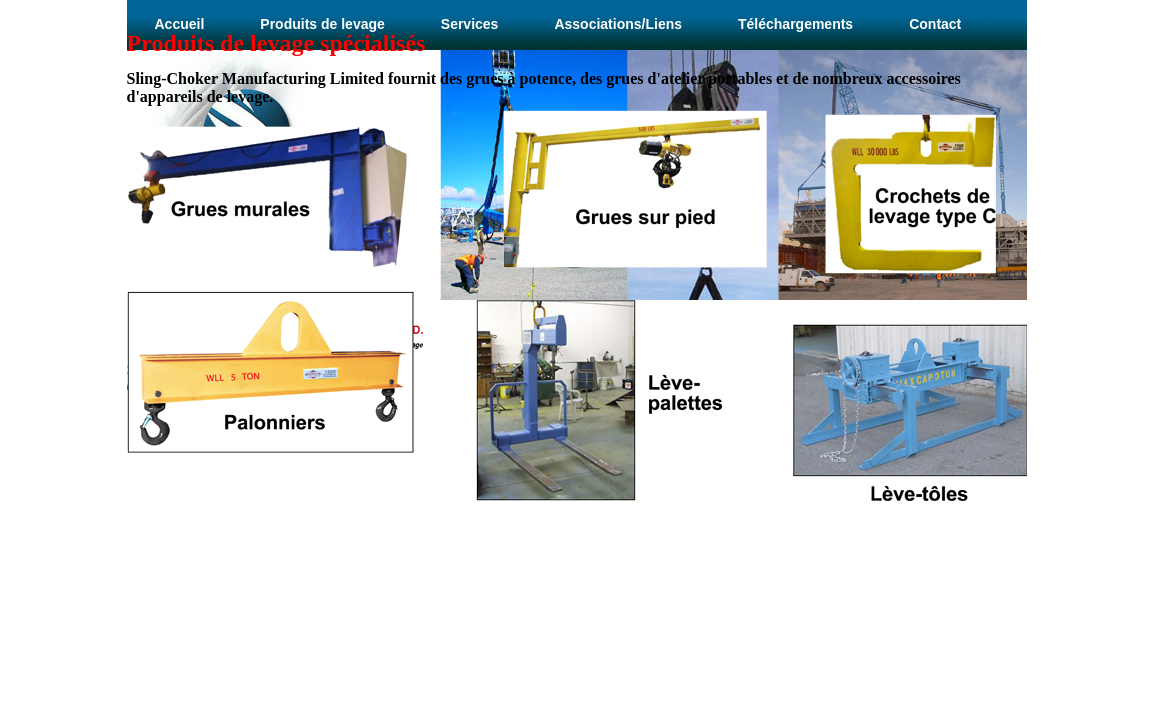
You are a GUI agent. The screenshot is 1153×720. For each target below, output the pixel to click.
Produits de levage (322, 24)
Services (470, 24)
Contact (935, 24)
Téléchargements (795, 24)
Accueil (180, 24)
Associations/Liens (618, 24)
